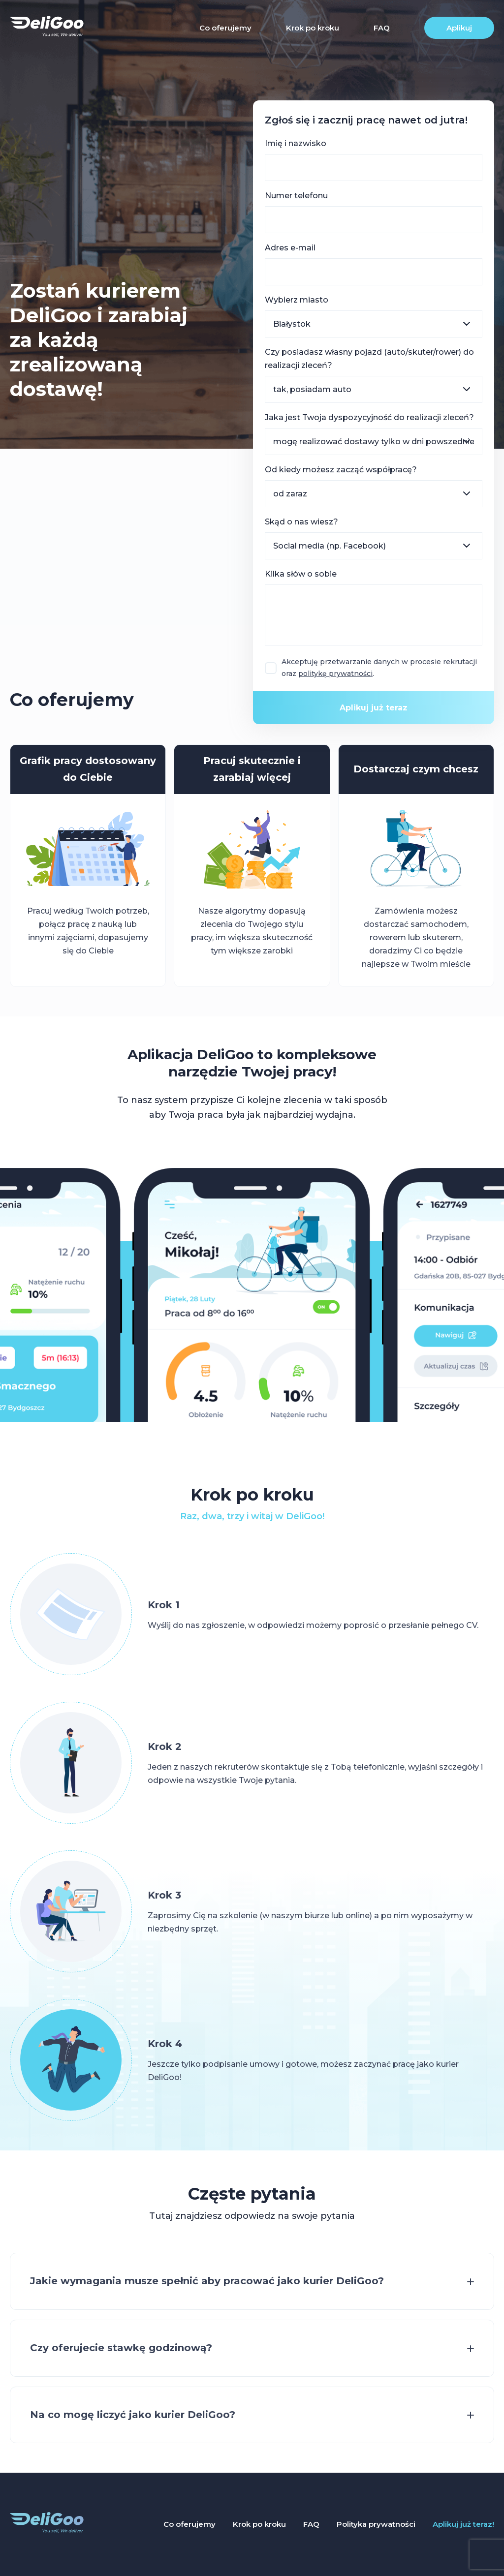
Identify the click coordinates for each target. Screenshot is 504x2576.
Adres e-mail (290, 247)
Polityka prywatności (376, 2524)
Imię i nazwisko (295, 143)
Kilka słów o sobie (301, 574)
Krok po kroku (312, 27)
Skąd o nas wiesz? (301, 521)
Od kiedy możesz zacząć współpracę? (341, 469)
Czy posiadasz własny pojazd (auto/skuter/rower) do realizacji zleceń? (369, 358)
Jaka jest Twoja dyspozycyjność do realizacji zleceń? (369, 417)
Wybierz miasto (296, 300)
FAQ (382, 27)
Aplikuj (459, 27)
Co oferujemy (225, 27)
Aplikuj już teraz (374, 707)
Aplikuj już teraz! (463, 2524)
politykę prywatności (335, 673)
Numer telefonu (296, 195)
